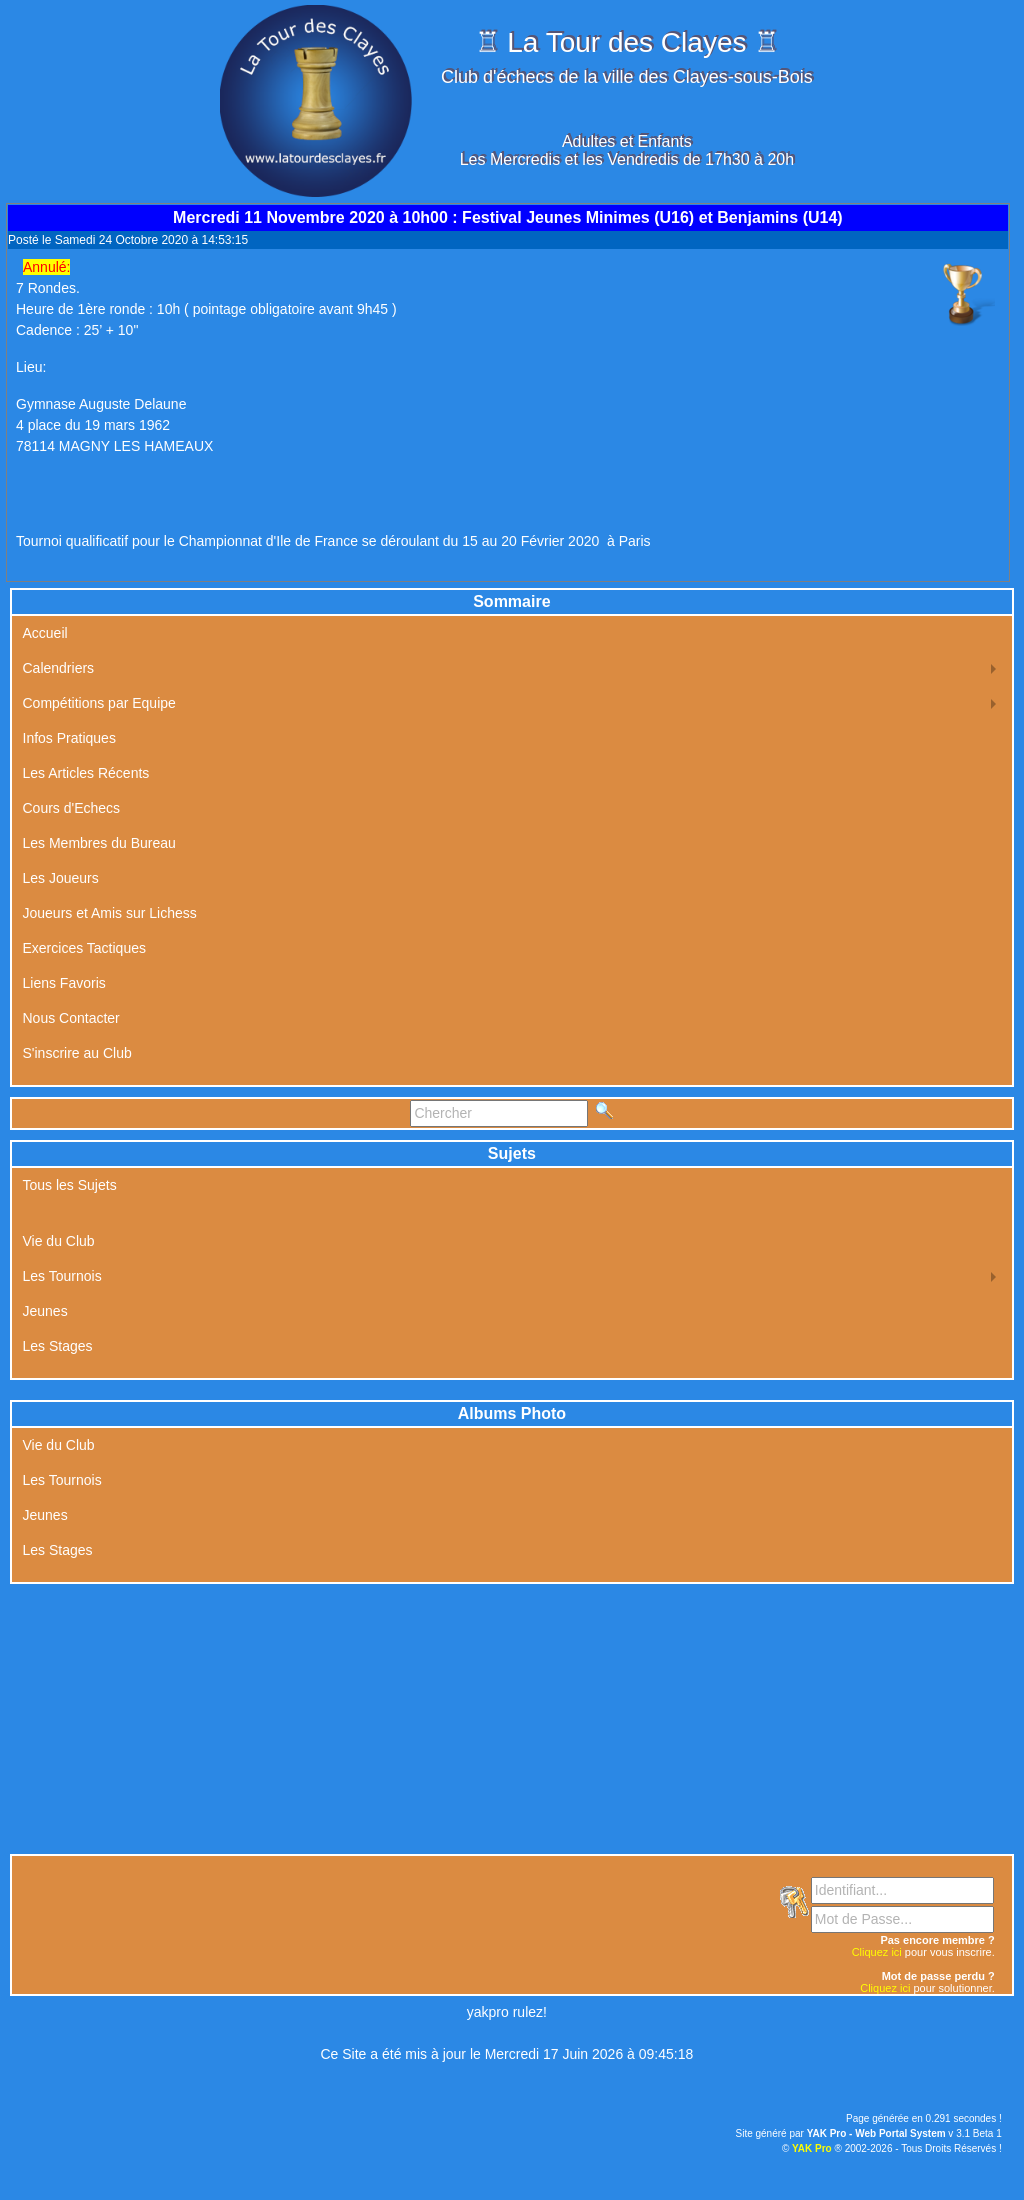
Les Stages (58, 1346)
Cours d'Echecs (72, 808)
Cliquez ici (877, 1952)
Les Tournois (62, 1276)
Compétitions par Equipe (99, 703)
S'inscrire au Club (77, 1053)
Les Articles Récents (86, 773)
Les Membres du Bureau (99, 843)
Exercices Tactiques (84, 948)
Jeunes (45, 1311)
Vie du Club (59, 1241)
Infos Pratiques (69, 738)
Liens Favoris (64, 983)
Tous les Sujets (70, 1185)
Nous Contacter (71, 1018)
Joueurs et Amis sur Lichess (110, 913)
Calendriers (59, 668)
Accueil (45, 633)
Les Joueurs (61, 878)
